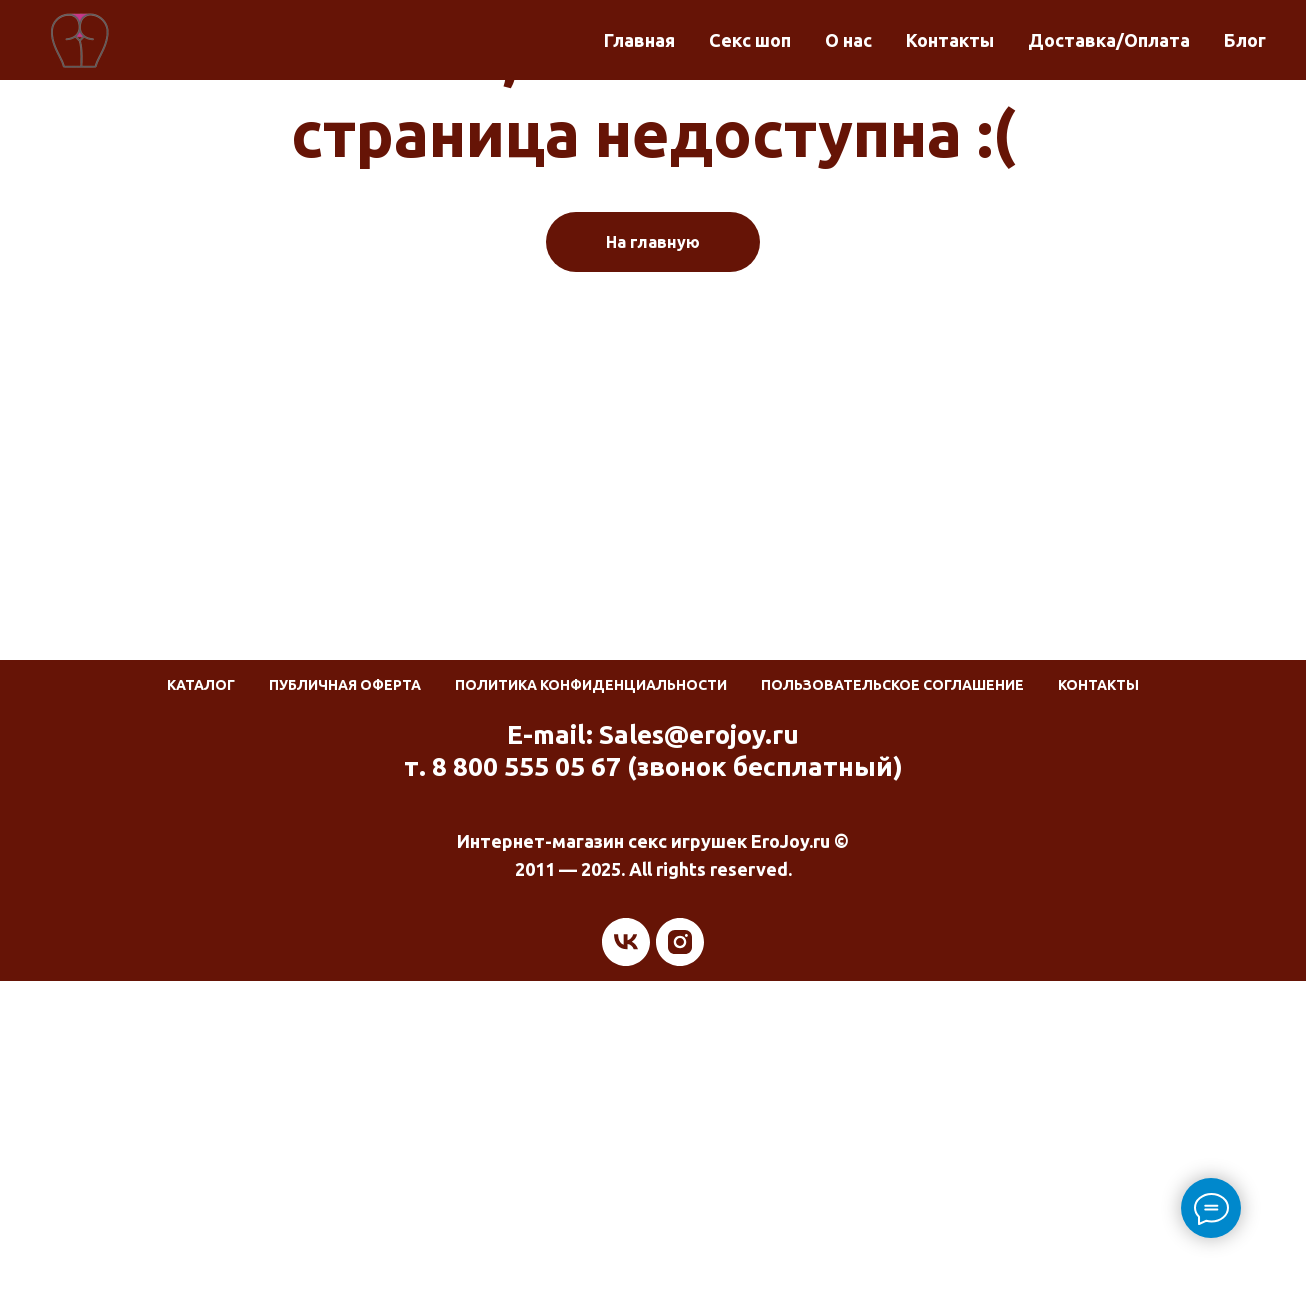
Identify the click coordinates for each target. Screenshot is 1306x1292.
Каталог (201, 685)
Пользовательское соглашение (892, 685)
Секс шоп (750, 40)
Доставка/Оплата (1109, 40)
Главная (639, 40)
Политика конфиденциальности (591, 685)
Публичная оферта (345, 685)
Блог (1245, 40)
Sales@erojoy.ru (699, 734)
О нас (848, 40)
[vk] (626, 942)
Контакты (950, 40)
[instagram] (680, 942)
